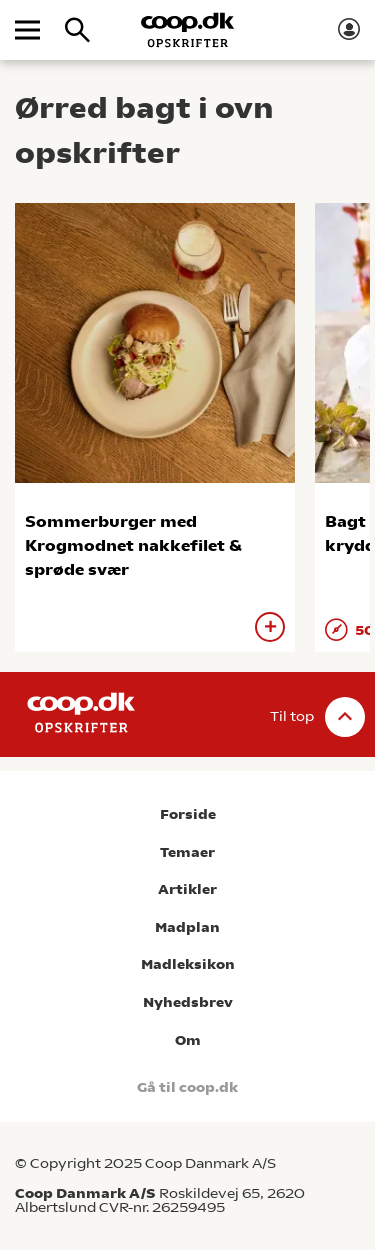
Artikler (187, 889)
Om (188, 1040)
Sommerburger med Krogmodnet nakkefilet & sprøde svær (133, 545)
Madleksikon (188, 964)
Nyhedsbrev (188, 1002)
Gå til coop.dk (187, 1087)
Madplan (187, 927)
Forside (188, 814)
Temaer (187, 852)
